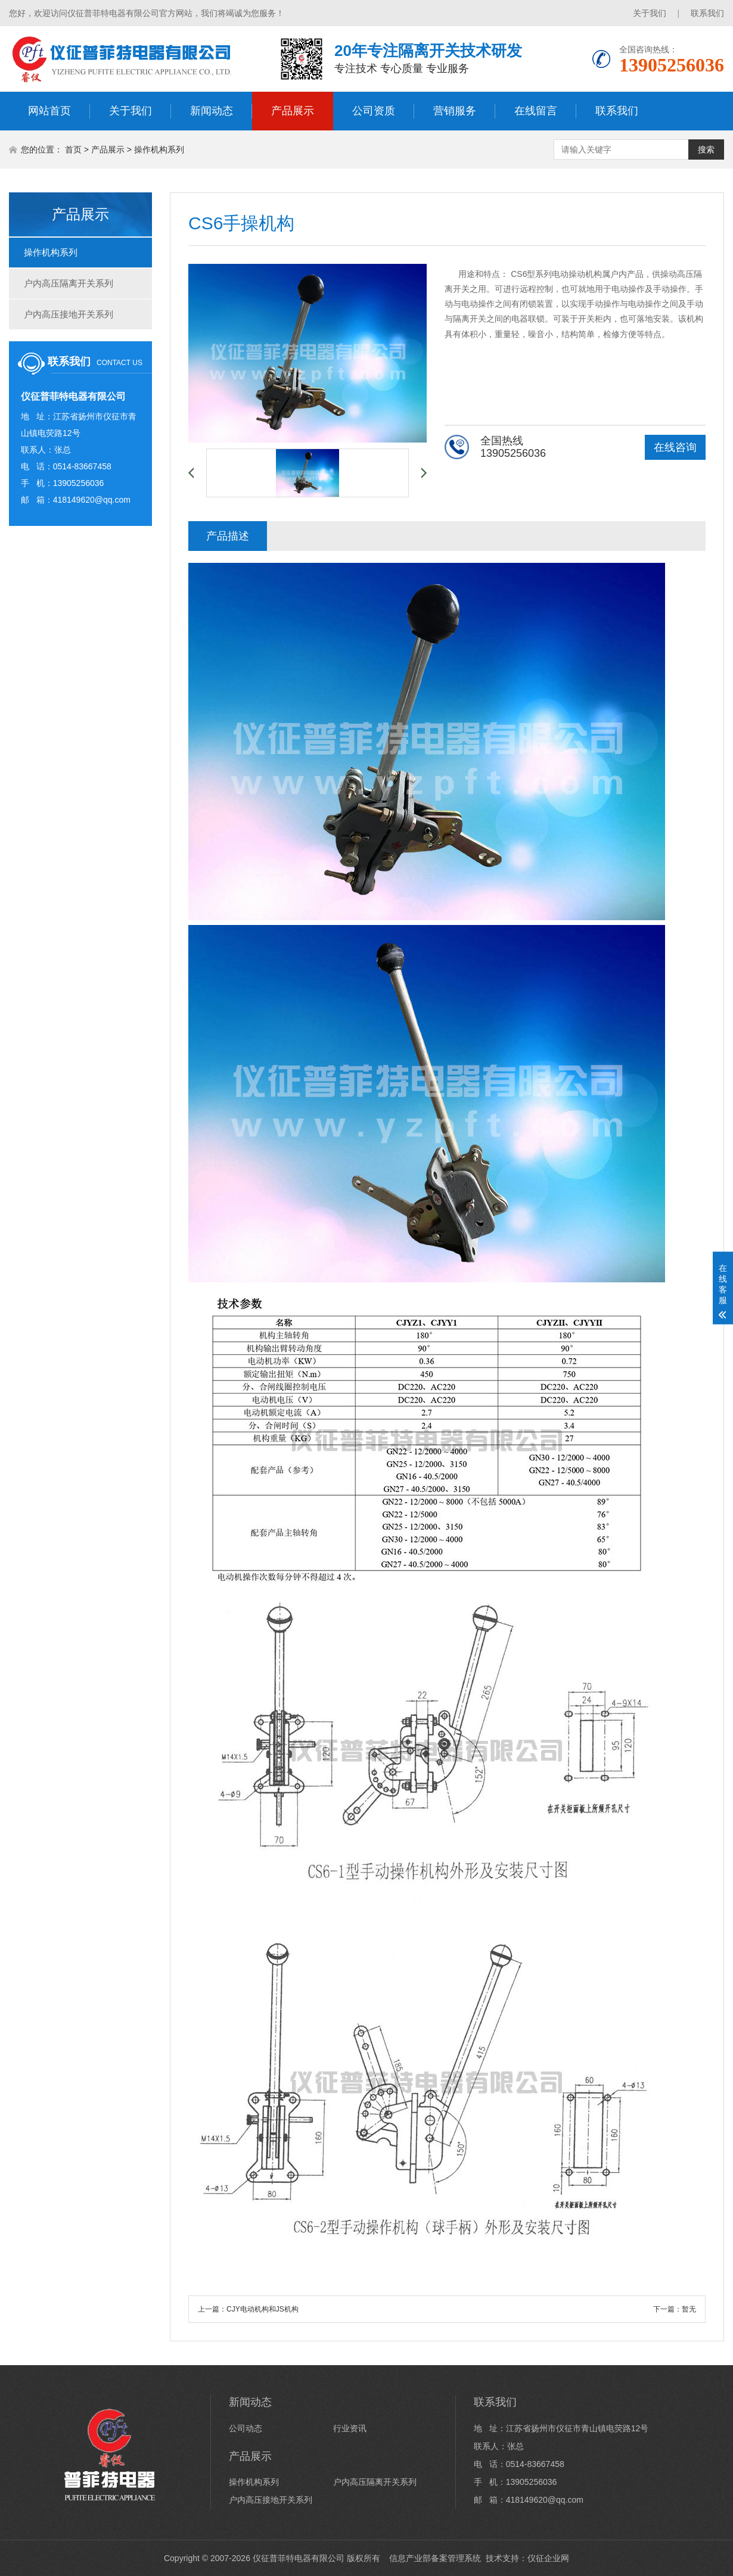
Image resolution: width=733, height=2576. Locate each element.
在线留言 (535, 111)
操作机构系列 (159, 149)
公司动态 (245, 2428)
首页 (73, 149)
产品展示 (292, 111)
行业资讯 (349, 2428)
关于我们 (649, 13)
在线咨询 (675, 447)
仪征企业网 (548, 2558)
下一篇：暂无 (674, 2309)
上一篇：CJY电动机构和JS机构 (248, 2309)
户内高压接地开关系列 (68, 314)
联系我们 (707, 13)
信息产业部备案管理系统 (432, 2558)
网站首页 (49, 111)
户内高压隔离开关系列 (68, 283)
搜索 (706, 149)
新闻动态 (211, 111)
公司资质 (373, 111)
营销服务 (454, 111)
